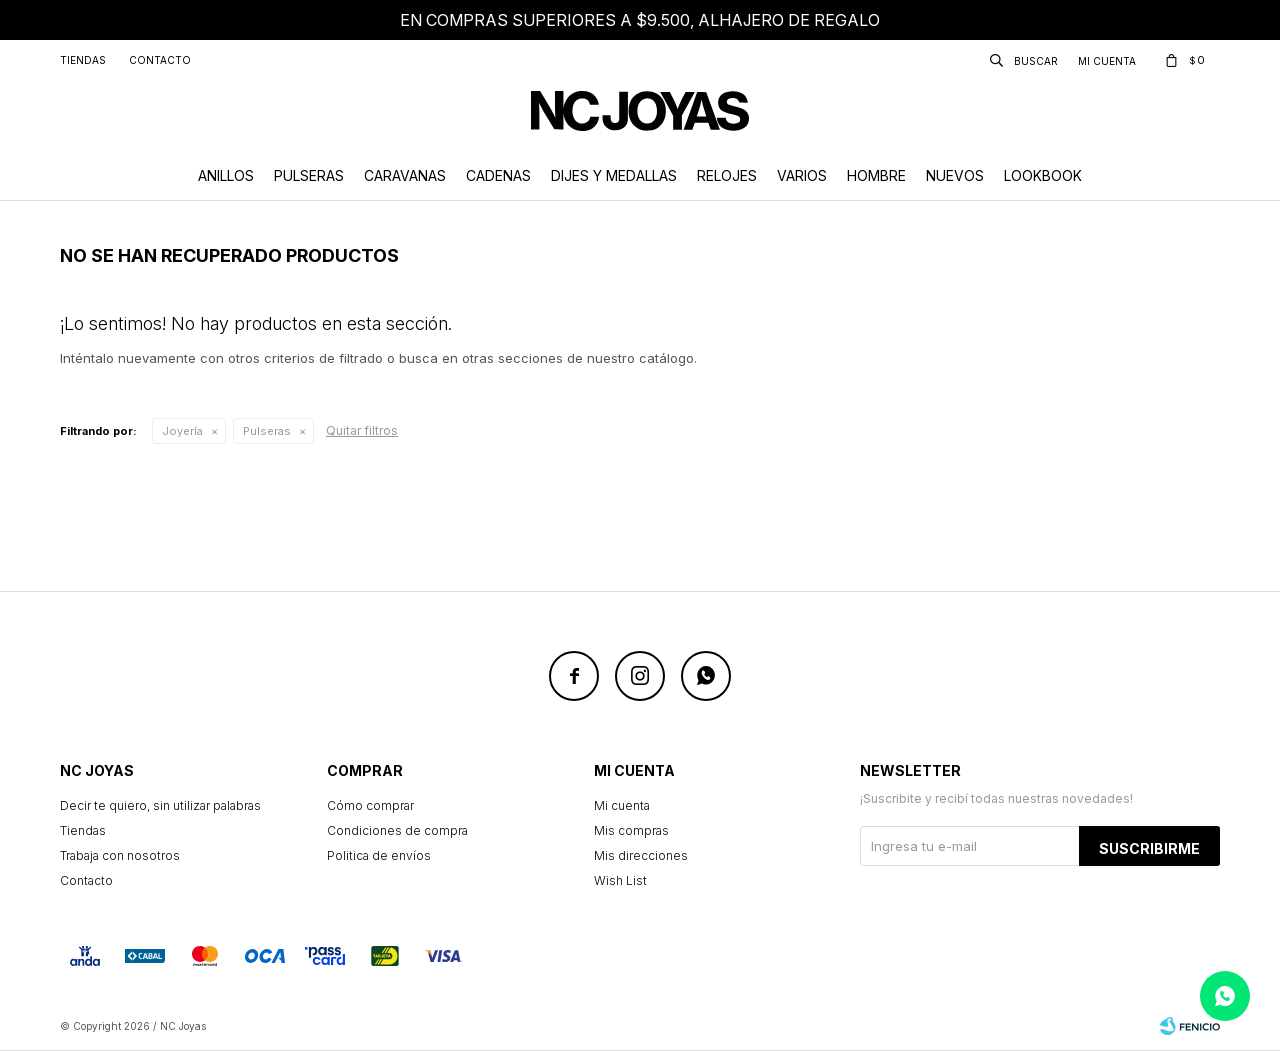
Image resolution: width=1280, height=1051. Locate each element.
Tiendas (83, 60)
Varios (802, 175)
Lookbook (1043, 175)
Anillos (226, 175)
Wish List (620, 880)
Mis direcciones (641, 855)
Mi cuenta (622, 805)
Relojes (727, 175)
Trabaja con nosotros (120, 855)
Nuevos (955, 175)
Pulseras (309, 175)
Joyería (182, 431)
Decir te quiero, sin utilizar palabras (160, 805)
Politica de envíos (379, 855)
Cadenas (498, 175)
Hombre (876, 175)
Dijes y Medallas (614, 175)
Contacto (160, 60)
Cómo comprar (370, 805)
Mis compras (631, 830)
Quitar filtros (362, 430)
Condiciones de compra (397, 830)
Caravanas (405, 175)
